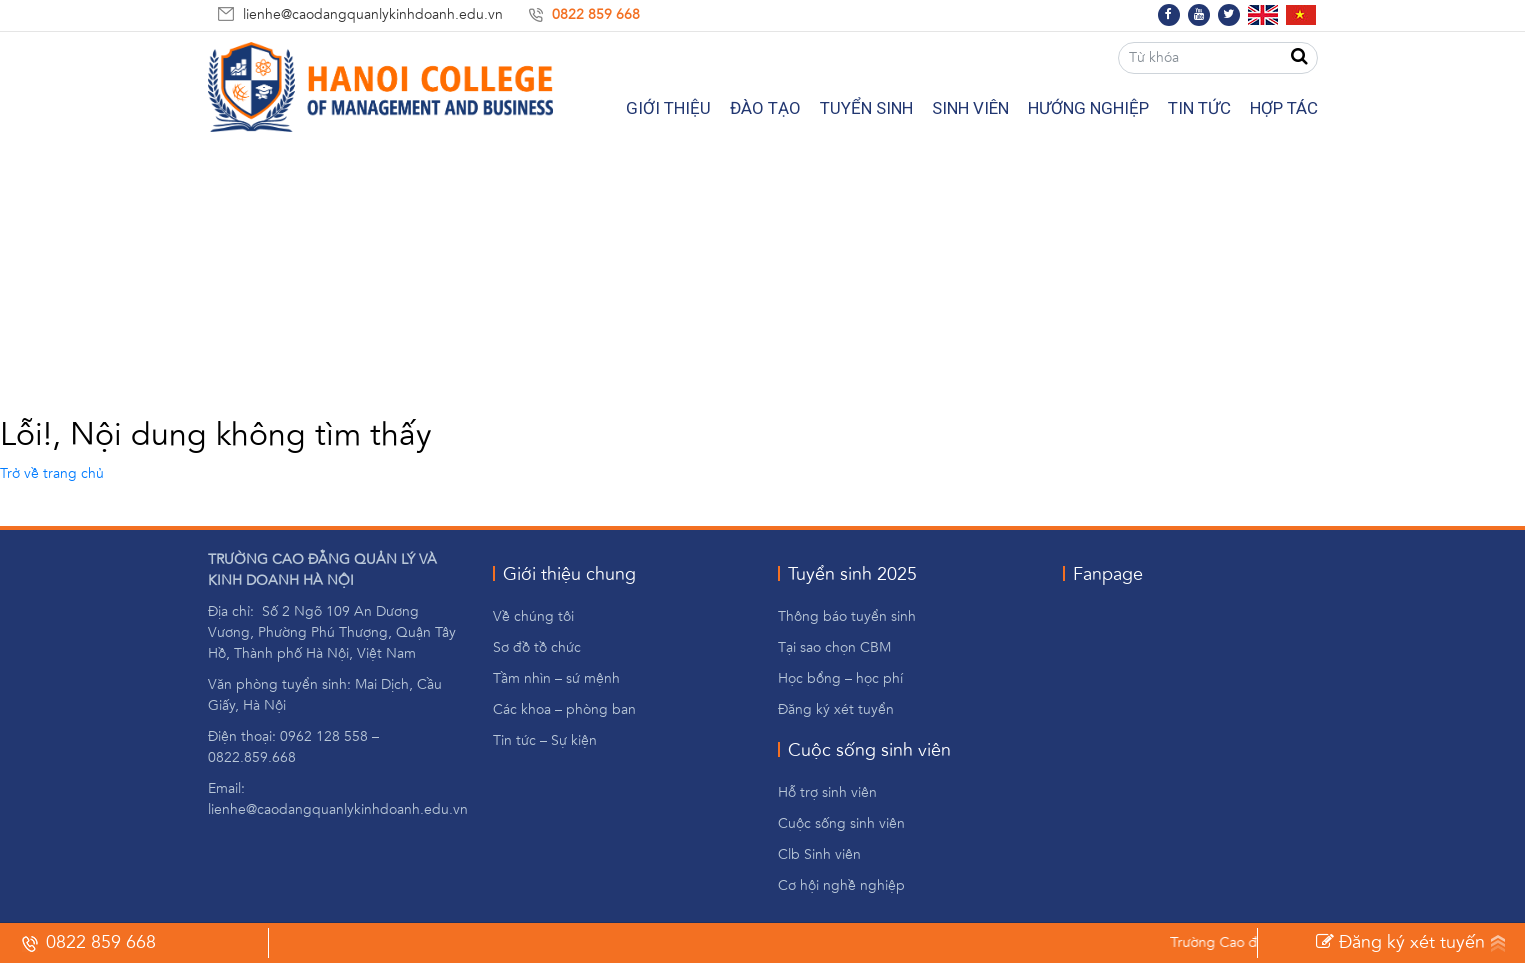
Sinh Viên (970, 108)
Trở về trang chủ (52, 474)
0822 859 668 (596, 15)
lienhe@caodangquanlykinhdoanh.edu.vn (373, 15)
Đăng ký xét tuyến (1400, 942)
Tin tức (1199, 108)
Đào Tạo (765, 108)
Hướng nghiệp (1088, 108)
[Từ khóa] (1218, 58)
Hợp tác (1284, 108)
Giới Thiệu (668, 108)
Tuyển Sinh (866, 108)
